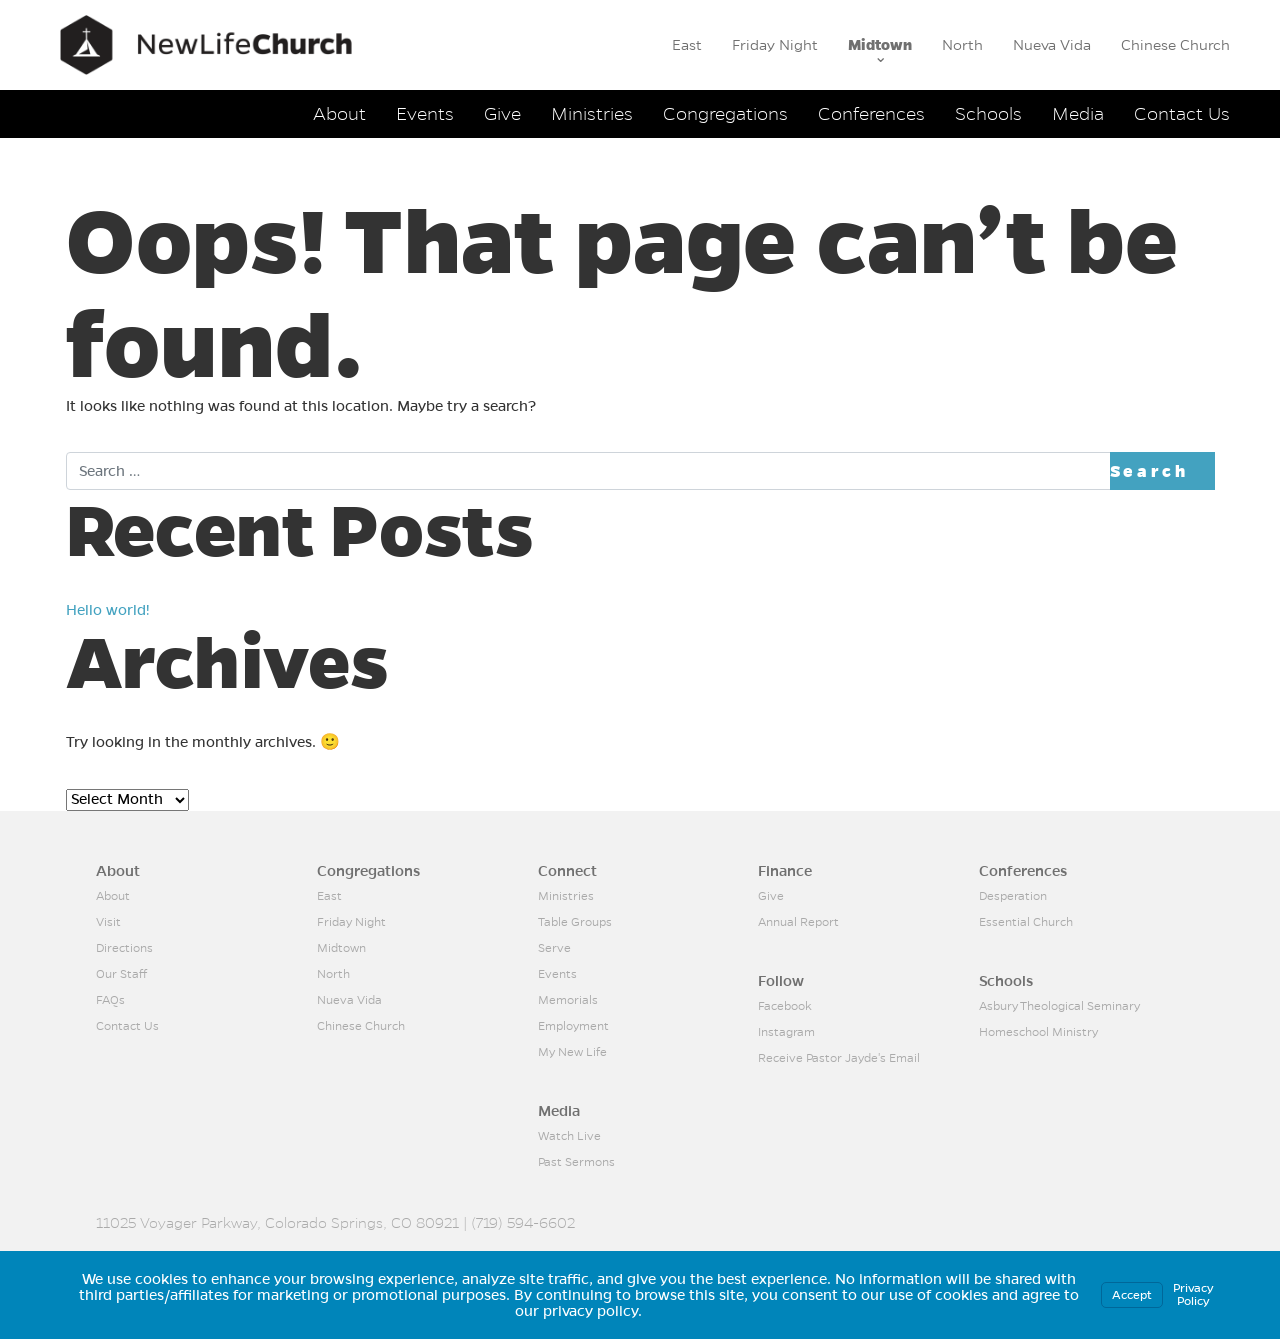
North (962, 45)
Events (425, 113)
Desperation (1013, 896)
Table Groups (575, 922)
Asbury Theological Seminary (1059, 1006)
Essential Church (1026, 922)
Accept (1132, 1295)
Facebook (785, 1006)
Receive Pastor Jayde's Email (839, 1058)
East (687, 45)
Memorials (568, 1000)
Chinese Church (1175, 45)
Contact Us (1182, 113)
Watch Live (569, 1136)
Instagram (786, 1032)
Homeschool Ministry (1038, 1032)
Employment (573, 1026)
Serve (554, 948)
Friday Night (775, 45)
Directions (124, 948)
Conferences (871, 113)
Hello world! (108, 610)
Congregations (725, 113)
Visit (108, 922)
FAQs (110, 1000)
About (339, 113)
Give (502, 113)
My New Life (572, 1052)
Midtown (880, 45)
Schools (988, 113)
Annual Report (798, 922)
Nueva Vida (1052, 45)
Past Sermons (576, 1162)
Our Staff (121, 974)
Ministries (592, 113)
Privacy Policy (1193, 1294)
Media (1078, 113)
